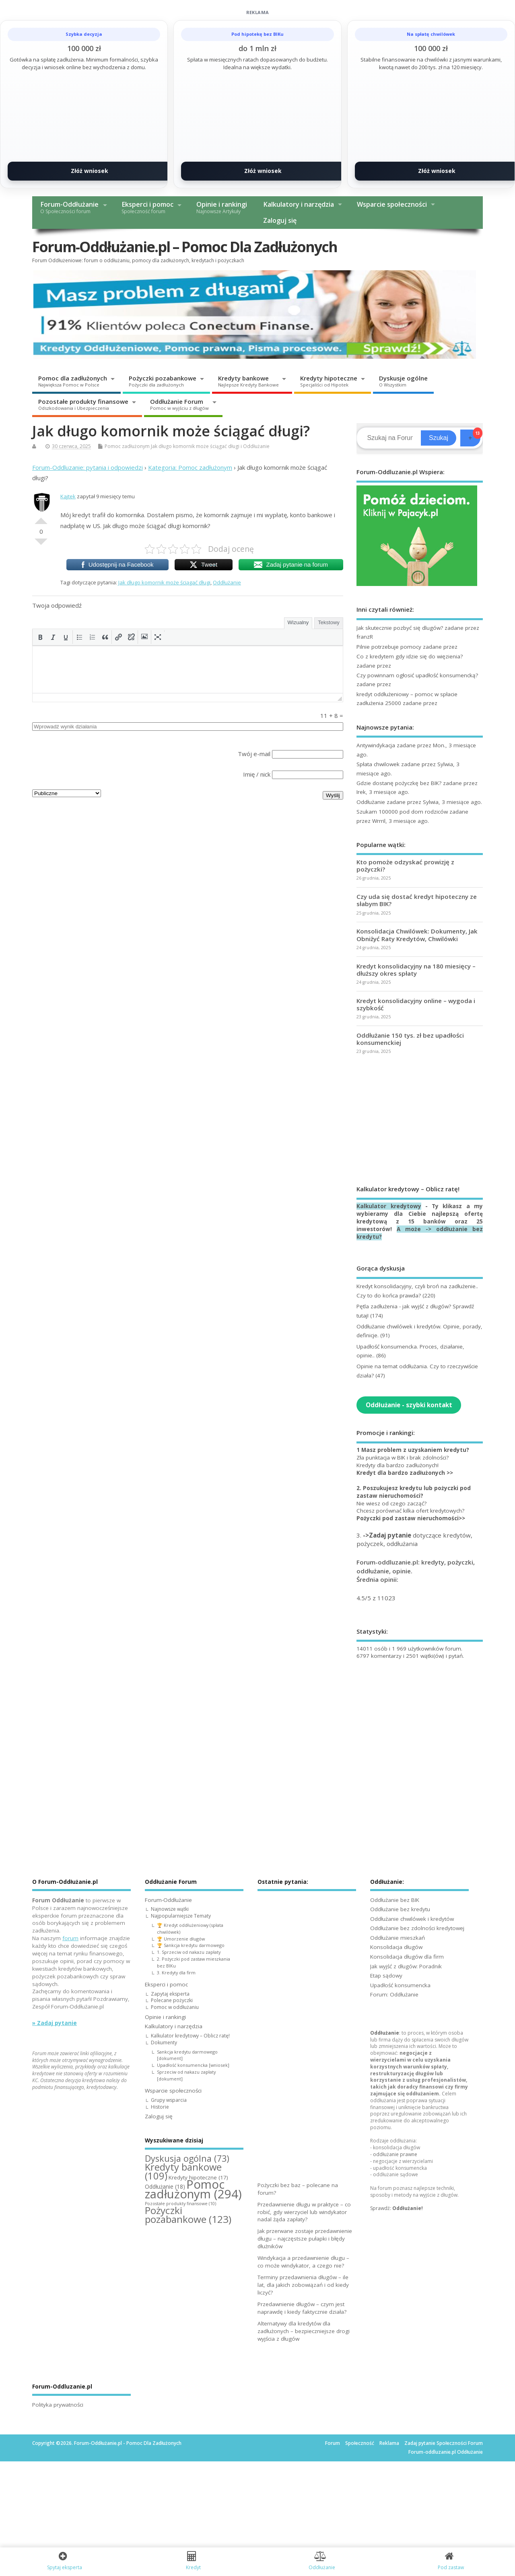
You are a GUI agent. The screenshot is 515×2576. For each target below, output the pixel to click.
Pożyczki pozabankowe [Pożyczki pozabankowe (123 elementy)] (188, 2215)
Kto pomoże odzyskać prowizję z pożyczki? (405, 865)
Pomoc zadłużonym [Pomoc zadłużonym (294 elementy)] (193, 2189)
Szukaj (438, 437)
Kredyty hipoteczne (328, 381)
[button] (40, 637)
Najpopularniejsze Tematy (181, 1915)
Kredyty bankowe (248, 381)
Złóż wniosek (89, 171)
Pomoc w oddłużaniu (175, 2007)
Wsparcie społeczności (392, 204)
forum (70, 1938)
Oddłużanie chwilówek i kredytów (412, 1918)
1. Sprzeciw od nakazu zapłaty (188, 1952)
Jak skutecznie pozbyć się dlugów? (399, 627)
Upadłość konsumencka (400, 1985)
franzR (364, 636)
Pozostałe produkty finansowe (83, 404)
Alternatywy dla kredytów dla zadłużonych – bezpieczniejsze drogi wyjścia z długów (304, 2331)
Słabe (41, 545)
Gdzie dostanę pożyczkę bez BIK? (398, 783)
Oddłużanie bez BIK (394, 1900)
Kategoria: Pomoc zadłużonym (190, 467)
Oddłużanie (256, 446)
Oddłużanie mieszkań (397, 1937)
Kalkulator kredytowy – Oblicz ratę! (190, 2035)
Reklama (389, 2443)
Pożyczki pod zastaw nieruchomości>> (410, 1518)
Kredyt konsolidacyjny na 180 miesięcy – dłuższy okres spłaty (416, 969)
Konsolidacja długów (396, 1947)
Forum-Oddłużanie (69, 207)
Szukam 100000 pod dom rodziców (402, 811)
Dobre (41, 517)
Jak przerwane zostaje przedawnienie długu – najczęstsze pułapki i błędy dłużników (305, 2238)
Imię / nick (256, 774)
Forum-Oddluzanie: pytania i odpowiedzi (87, 467)
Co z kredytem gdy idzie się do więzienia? (409, 656)
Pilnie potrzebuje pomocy (388, 646)
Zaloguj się (280, 220)
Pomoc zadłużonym (127, 446)
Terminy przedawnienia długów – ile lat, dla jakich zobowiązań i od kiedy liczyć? (303, 2285)
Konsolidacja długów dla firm (407, 1956)
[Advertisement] (419, 1119)
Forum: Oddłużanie (394, 1994)
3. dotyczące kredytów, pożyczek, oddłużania (414, 1539)
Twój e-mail (254, 754)
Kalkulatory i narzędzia (298, 204)
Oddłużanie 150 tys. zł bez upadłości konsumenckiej (410, 1038)
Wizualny (298, 622)
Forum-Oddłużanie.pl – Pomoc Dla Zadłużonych (184, 247)
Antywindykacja (375, 745)
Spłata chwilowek (378, 764)
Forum (332, 2443)
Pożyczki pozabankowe (162, 381)
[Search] (390, 438)
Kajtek (68, 496)
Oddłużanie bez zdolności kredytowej (417, 1928)
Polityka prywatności (57, 2404)
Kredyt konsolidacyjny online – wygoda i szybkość (415, 1004)
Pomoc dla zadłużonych (72, 381)
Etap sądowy (386, 1975)
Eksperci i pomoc (147, 207)
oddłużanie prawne (395, 2154)
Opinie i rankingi (221, 207)
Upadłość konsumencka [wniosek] (193, 2065)
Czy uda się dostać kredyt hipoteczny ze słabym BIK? (416, 900)
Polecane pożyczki (172, 2000)
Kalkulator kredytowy (388, 1206)
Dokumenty (164, 2042)
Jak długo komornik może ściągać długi (195, 446)
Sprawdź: (396, 2208)
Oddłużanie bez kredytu (400, 1909)
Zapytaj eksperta (170, 1993)
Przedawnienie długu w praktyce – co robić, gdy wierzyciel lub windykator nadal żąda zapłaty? (304, 2212)
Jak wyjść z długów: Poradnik (406, 1966)
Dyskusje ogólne (403, 381)
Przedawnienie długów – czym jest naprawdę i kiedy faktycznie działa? (302, 2308)
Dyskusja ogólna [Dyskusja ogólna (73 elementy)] (187, 2158)
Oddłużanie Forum (179, 404)
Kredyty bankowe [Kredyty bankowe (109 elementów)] (183, 2171)
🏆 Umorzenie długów (181, 1939)
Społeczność (359, 2443)
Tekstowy (328, 622)
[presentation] (40, 637)
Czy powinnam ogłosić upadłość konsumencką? (417, 675)
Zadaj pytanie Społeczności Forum (443, 2443)
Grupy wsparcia (169, 2100)
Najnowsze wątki (170, 1909)
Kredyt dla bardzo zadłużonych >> (404, 1472)
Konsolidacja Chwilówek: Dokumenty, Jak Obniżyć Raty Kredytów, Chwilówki (417, 934)
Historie (160, 2106)
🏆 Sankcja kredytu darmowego (191, 1945)
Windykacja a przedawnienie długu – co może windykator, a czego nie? (303, 2261)
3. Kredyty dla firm (176, 1973)
